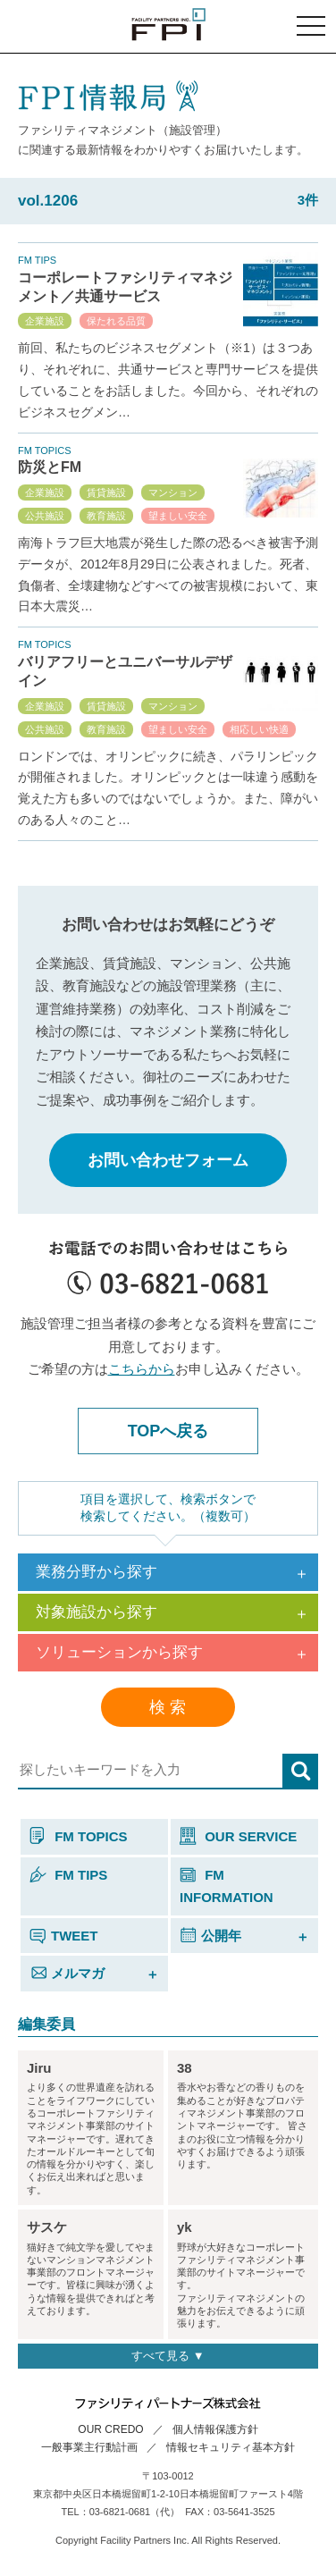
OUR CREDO (110, 2429)
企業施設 (44, 321)
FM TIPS (68, 1874)
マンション (172, 492)
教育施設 (106, 515)
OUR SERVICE (238, 1836)
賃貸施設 (106, 492)
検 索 (167, 1707)
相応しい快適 (259, 729)
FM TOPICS (78, 1836)
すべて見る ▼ (167, 2355)
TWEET (63, 1935)
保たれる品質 (116, 321)
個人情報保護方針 (215, 2429)
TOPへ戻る (168, 1431)
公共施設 (44, 515)
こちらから (141, 1368)
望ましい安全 (177, 515)
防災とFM (49, 467)
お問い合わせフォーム (168, 1160)
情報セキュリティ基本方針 (230, 2447)
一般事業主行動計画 (89, 2447)
